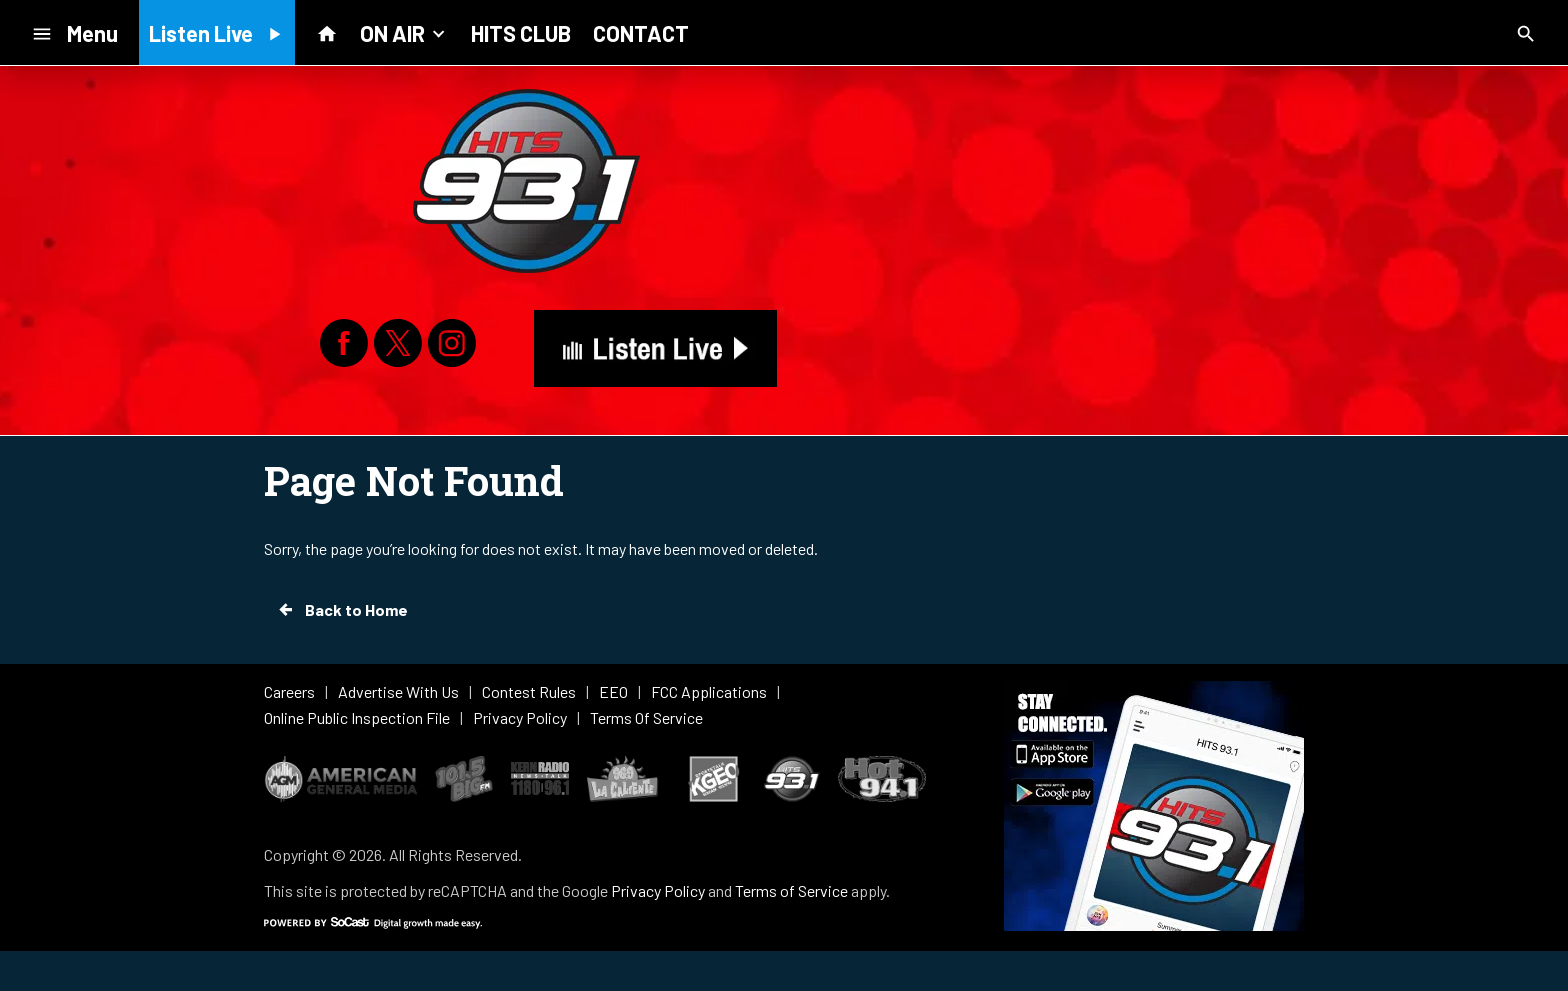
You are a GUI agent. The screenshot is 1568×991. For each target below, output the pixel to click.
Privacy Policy (658, 890)
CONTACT (641, 33)
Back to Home (342, 610)
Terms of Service (791, 890)
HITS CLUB (521, 33)
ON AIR (404, 32)
